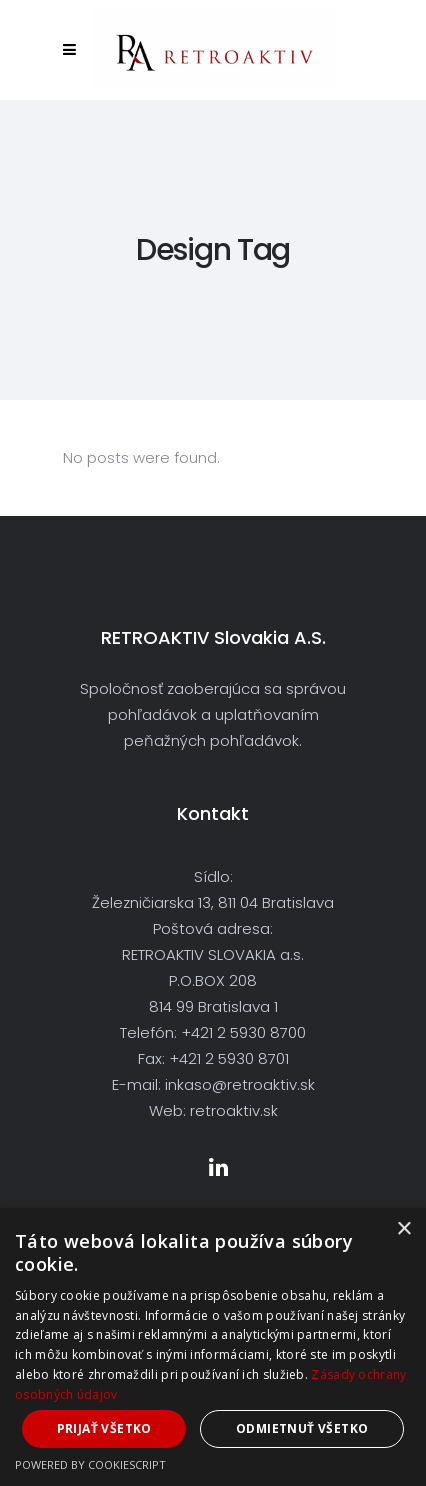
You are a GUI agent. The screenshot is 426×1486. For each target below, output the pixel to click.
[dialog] (213, 1347)
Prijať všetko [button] (104, 1428)
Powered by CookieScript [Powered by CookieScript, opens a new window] (90, 1464)
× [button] (403, 1229)
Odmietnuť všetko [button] (302, 1428)
